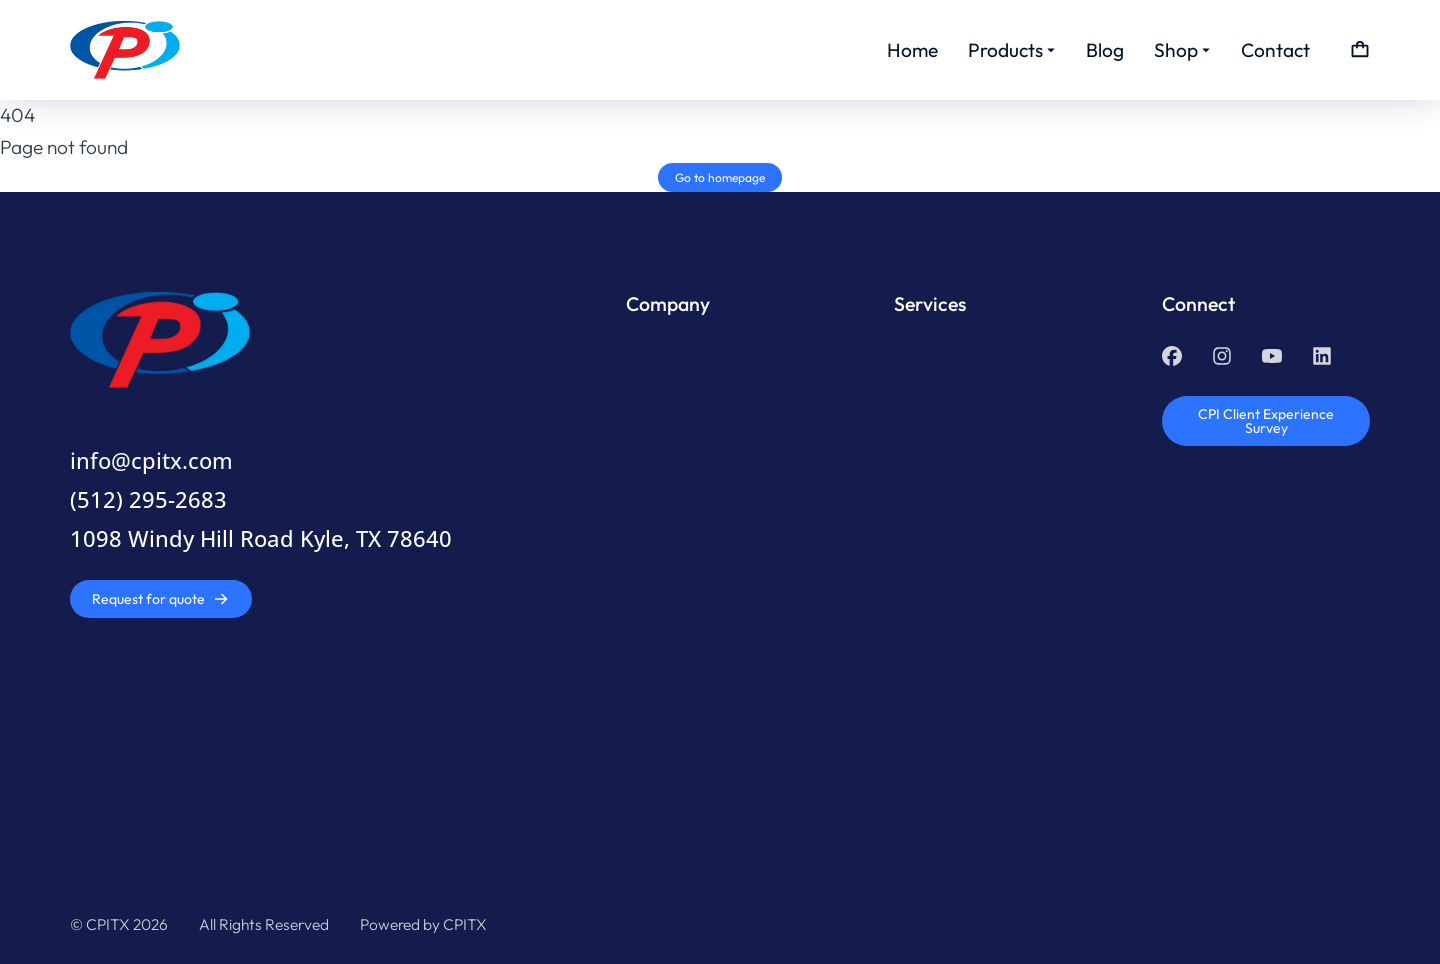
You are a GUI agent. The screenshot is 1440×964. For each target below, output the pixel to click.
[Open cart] (1360, 50)
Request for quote (160, 599)
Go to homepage (720, 177)
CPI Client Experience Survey (1266, 421)
